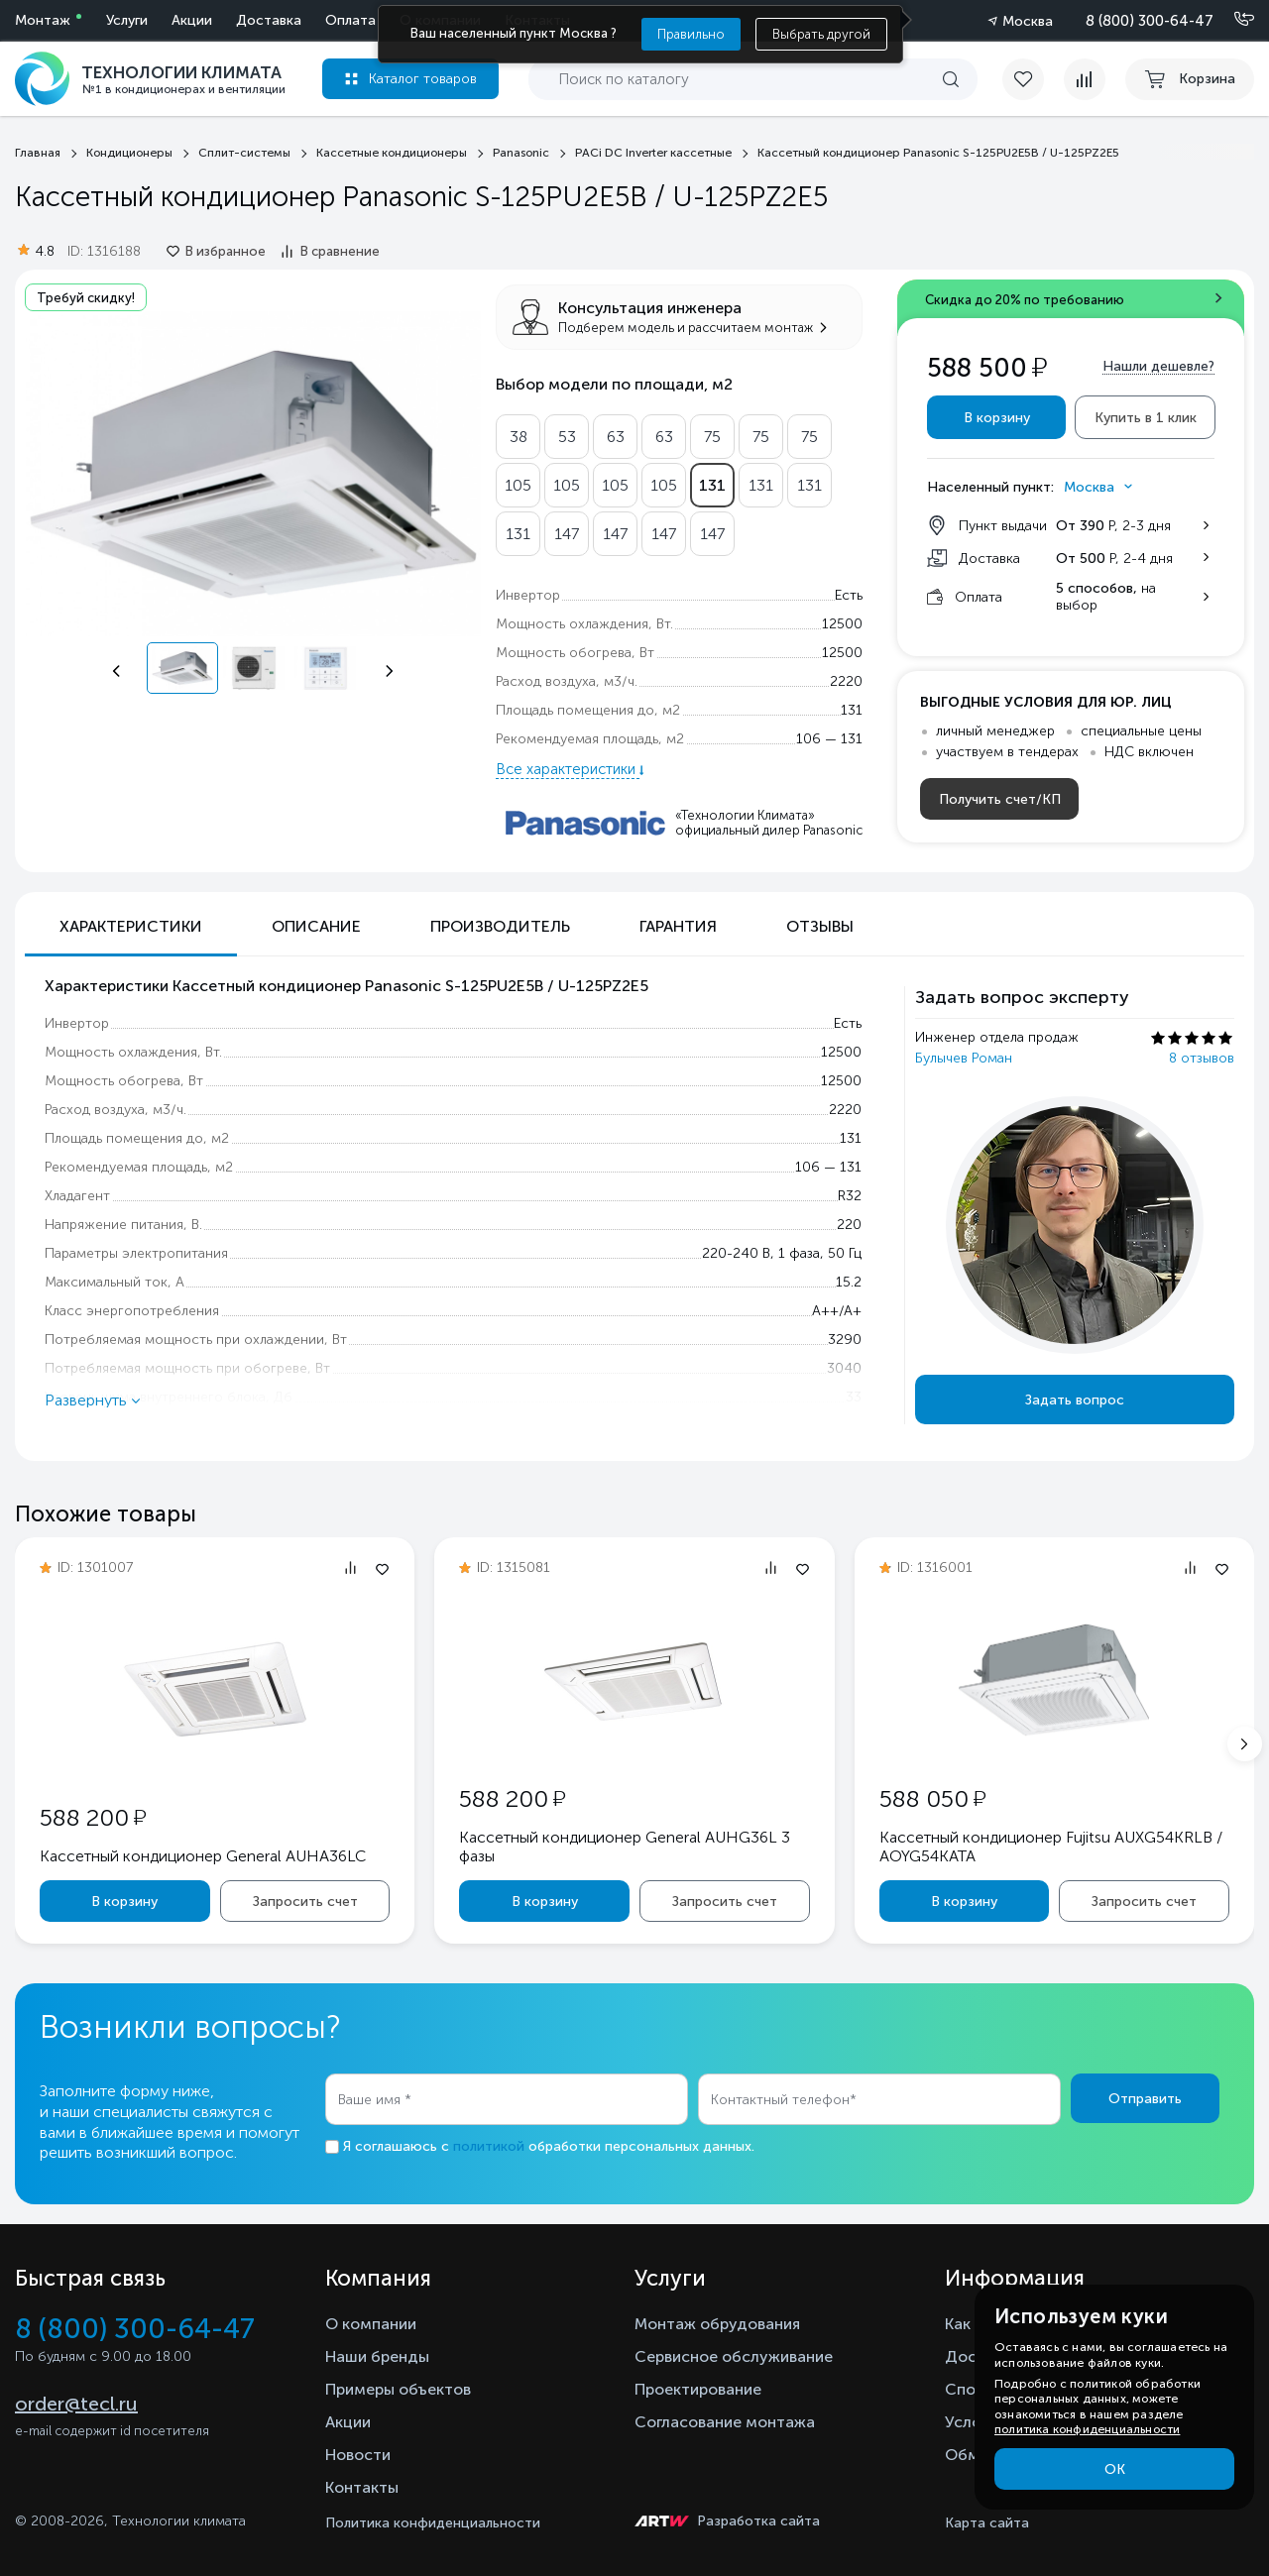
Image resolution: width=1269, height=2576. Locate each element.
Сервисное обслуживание (733, 2356)
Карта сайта (987, 2523)
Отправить (1145, 2098)
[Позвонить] (1232, 20)
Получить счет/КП (1000, 799)
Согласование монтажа (724, 2421)
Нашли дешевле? (1158, 366)
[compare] (1084, 79)
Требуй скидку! (86, 297)
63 (616, 436)
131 (712, 485)
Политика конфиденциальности (432, 2523)
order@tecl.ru (76, 2403)
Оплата (350, 20)
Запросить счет (305, 1901)
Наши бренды (377, 2356)
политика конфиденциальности (1087, 2429)
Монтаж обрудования (717, 2323)
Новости (358, 2454)
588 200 (93, 1817)
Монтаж (42, 20)
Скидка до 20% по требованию (1024, 299)
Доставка (268, 20)
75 (712, 436)
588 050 (932, 1798)
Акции (192, 20)
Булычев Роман (963, 1058)
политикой (488, 2146)
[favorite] (1033, 79)
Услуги (127, 20)
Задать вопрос (1074, 1400)
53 (567, 436)
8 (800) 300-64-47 (1149, 21)
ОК (1114, 2469)
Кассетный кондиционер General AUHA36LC (203, 1856)
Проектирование (697, 2389)
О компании (370, 2323)
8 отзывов (1201, 1058)
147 (566, 533)
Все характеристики (567, 769)
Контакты (362, 2487)
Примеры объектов (398, 2389)
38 (518, 436)
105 (518, 485)
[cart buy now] (1189, 79)
